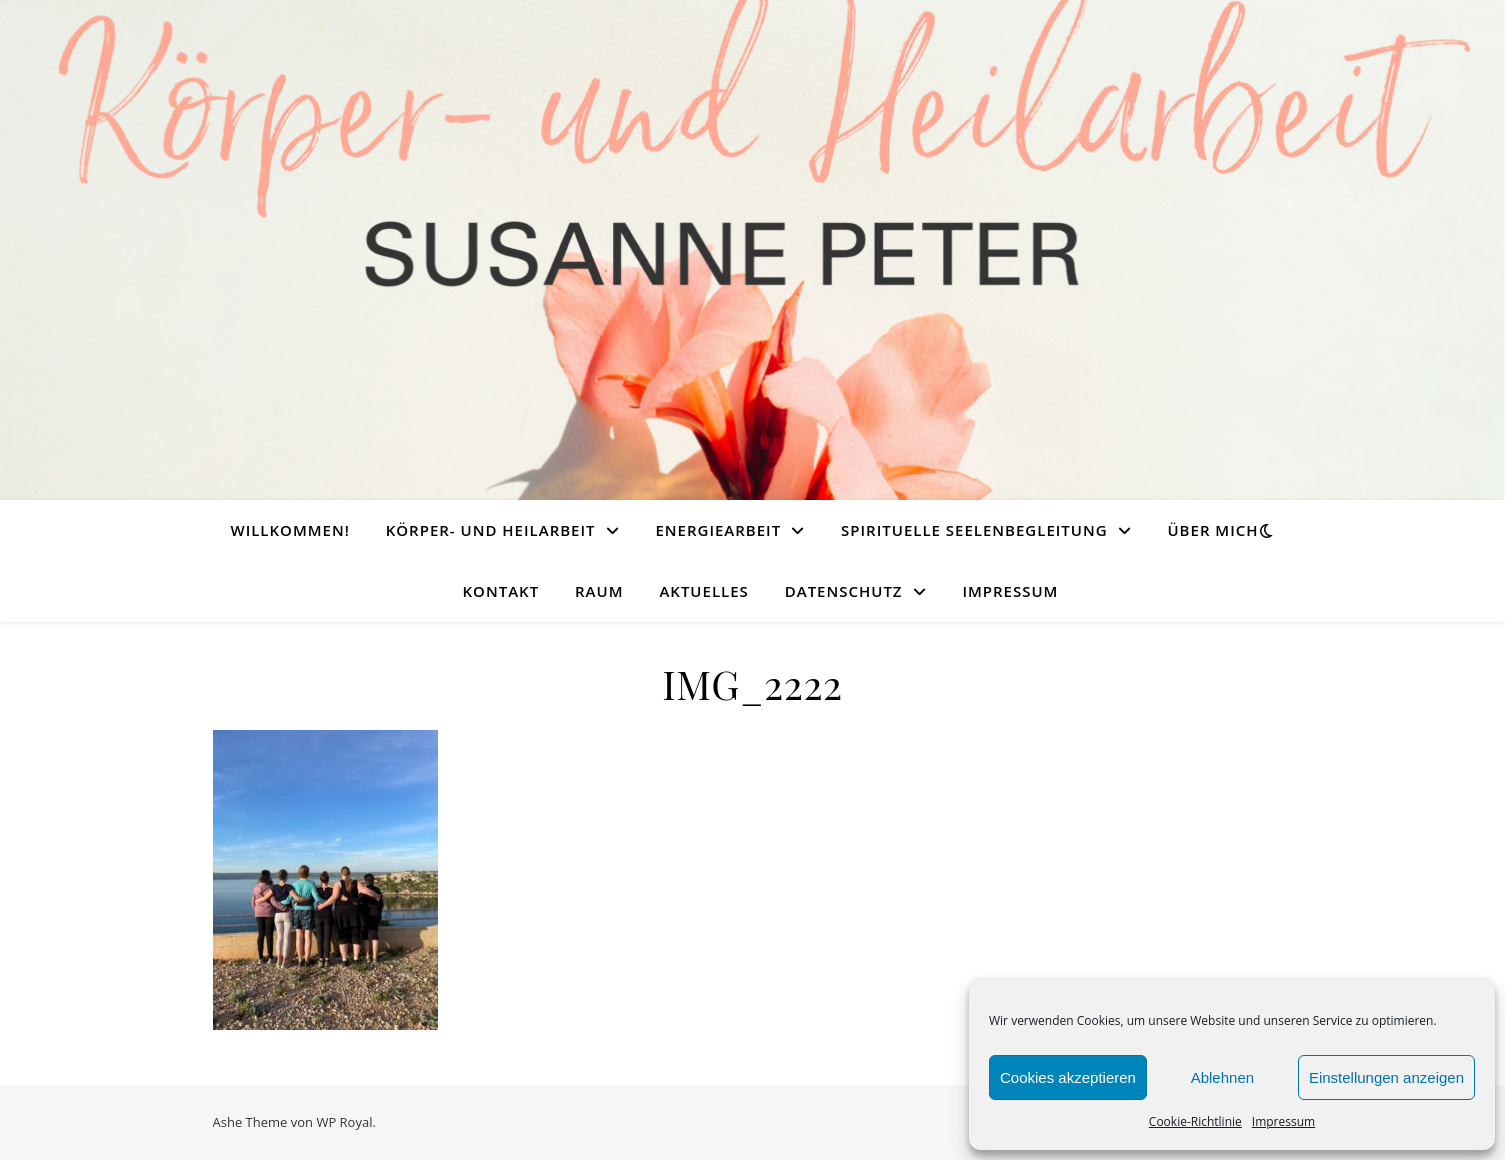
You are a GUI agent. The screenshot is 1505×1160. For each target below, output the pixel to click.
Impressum (1283, 1121)
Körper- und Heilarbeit (491, 530)
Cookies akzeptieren (1068, 1077)
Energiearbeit (718, 530)
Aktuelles (703, 591)
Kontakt (501, 591)
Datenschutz (844, 591)
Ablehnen (1222, 1077)
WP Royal (344, 1122)
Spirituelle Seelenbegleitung (974, 530)
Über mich (1212, 530)
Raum (599, 591)
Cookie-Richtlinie (1195, 1121)
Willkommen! (289, 530)
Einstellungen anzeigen (1386, 1077)
